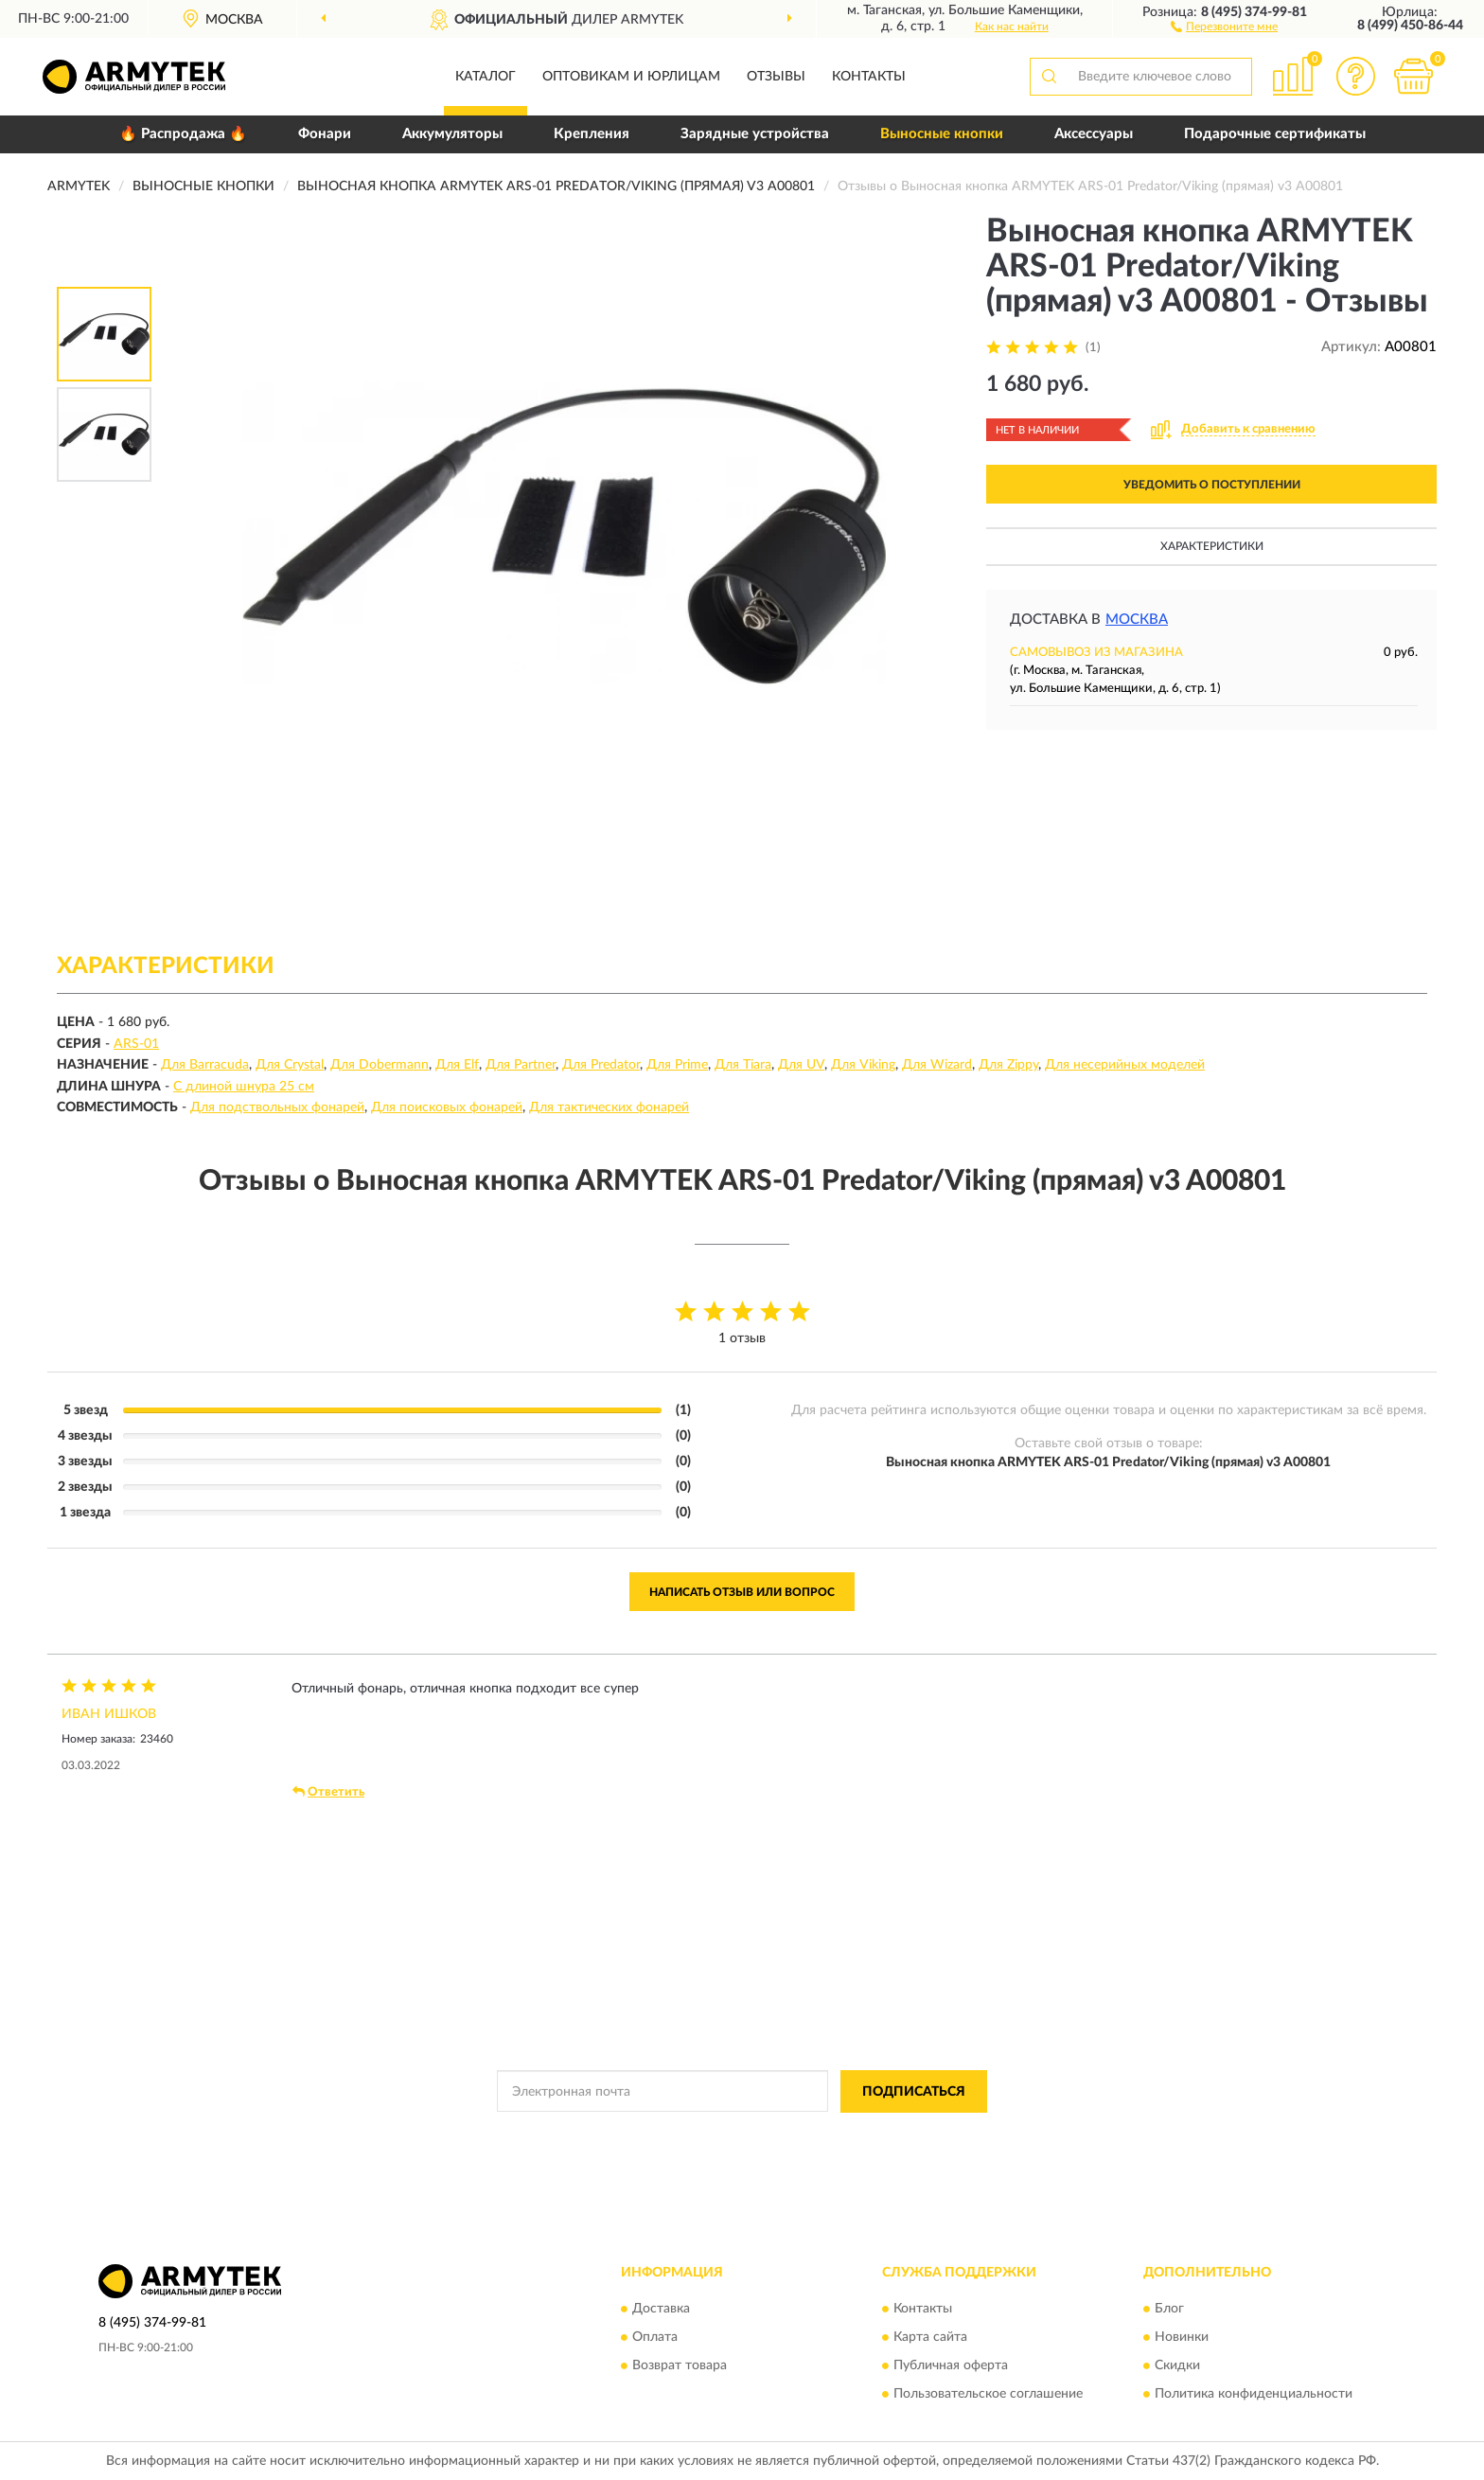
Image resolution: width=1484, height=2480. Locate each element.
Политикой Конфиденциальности (736, 2134)
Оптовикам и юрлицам (631, 76)
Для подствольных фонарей (277, 1107)
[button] (1224, 25)
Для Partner (521, 1065)
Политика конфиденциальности (1253, 2394)
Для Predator (601, 1065)
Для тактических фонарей (609, 1107)
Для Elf (457, 1065)
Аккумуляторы (452, 134)
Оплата (655, 2338)
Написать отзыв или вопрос (742, 1592)
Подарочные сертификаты (1275, 134)
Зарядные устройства (754, 134)
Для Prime (677, 1065)
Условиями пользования (903, 2134)
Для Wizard (937, 1065)
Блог (1169, 2309)
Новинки (1182, 2338)
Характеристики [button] (1211, 546)
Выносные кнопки (941, 134)
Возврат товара (679, 2366)
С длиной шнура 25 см (243, 1086)
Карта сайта (930, 2338)
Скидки (1177, 2366)
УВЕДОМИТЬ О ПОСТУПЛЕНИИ (1211, 484)
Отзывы (776, 76)
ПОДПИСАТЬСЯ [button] (913, 2092)
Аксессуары (1093, 134)
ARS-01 (136, 1044)
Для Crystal (290, 1065)
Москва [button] (1136, 619)
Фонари (324, 134)
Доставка (661, 2309)
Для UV (801, 1065)
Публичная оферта (950, 2366)
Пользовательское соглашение (988, 2394)
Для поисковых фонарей (446, 1107)
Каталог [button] (485, 76)
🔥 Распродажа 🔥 (183, 134)
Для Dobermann (379, 1065)
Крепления (591, 134)
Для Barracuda (205, 1065)
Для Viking (863, 1065)
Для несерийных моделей (1125, 1065)
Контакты (869, 76)
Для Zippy (1008, 1065)
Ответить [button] (328, 1791)
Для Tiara (743, 1065)
